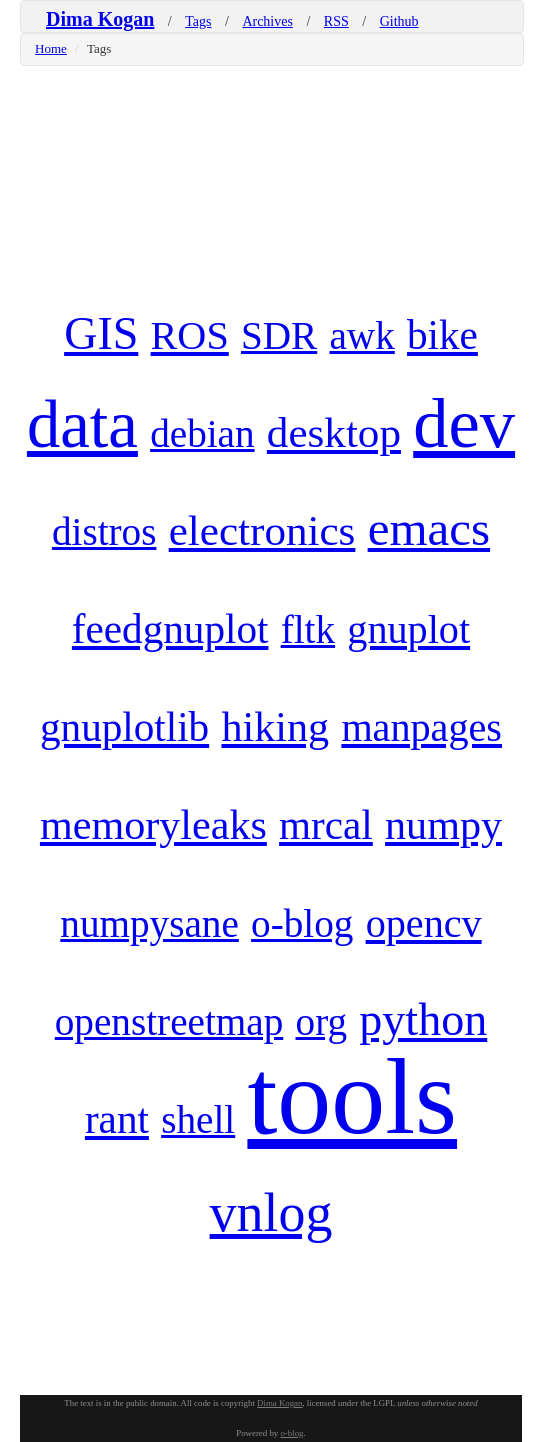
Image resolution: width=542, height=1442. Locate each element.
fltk (308, 629)
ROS (190, 335)
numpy (443, 824)
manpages (421, 727)
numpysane (149, 923)
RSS (336, 21)
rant (117, 1119)
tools (352, 1096)
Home (51, 48)
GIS (101, 333)
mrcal (326, 825)
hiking (275, 726)
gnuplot (408, 629)
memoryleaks (153, 824)
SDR (279, 335)
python (423, 1019)
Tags (198, 21)
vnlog (271, 1213)
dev (464, 423)
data (82, 424)
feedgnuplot (170, 629)
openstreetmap (169, 1021)
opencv (424, 923)
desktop (334, 432)
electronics (262, 530)
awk (361, 335)
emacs (429, 528)
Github (399, 21)
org (322, 1021)
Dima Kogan (100, 19)
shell (198, 1119)
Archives (267, 21)
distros (104, 531)
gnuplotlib (124, 727)
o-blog (302, 923)
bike (442, 335)
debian (202, 433)
